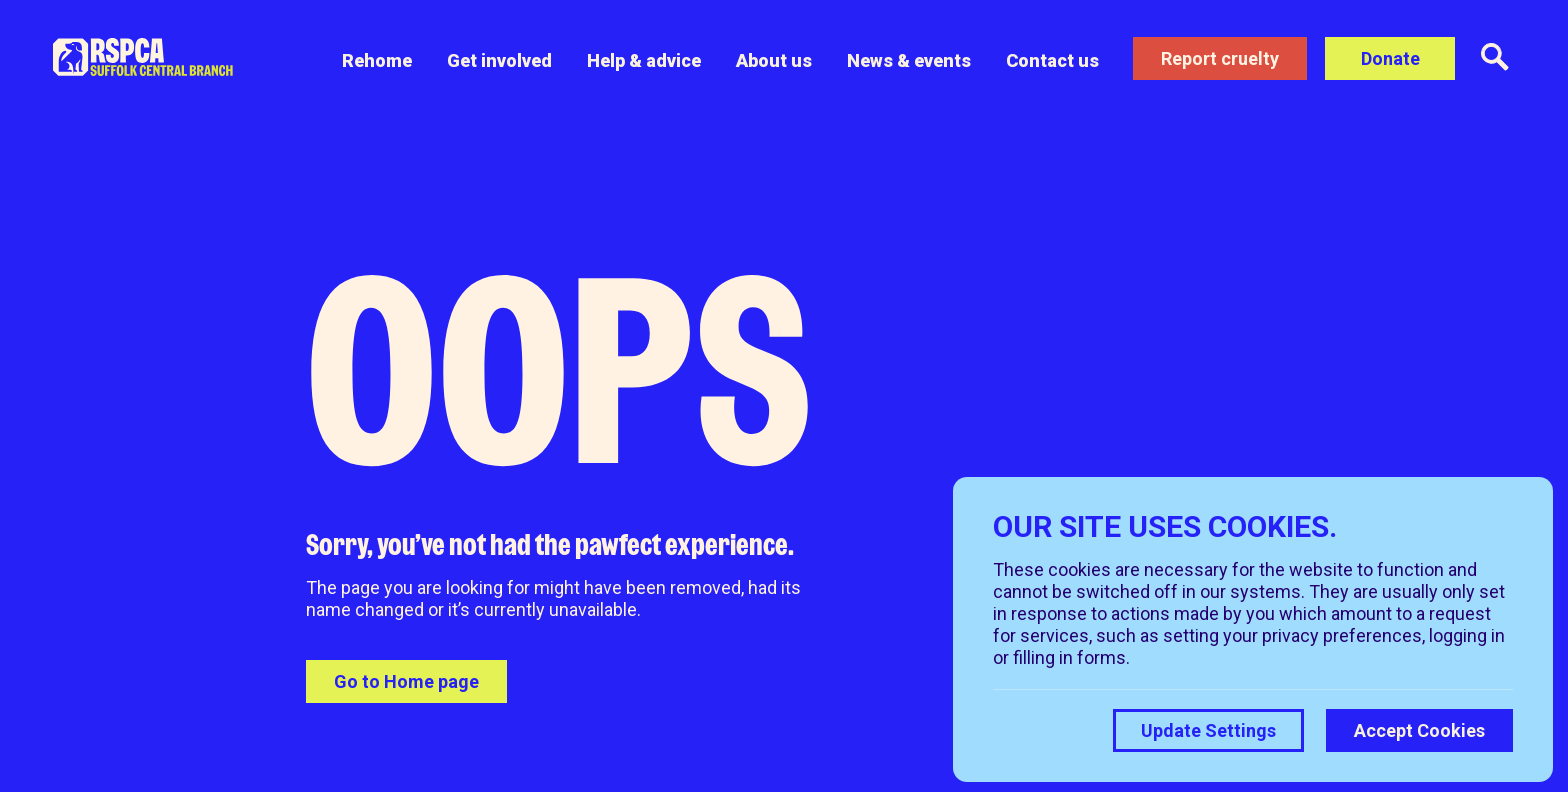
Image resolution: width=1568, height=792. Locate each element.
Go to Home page (406, 681)
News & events (908, 60)
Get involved (498, 60)
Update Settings (1208, 730)
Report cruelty (1220, 58)
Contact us (1051, 60)
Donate (1390, 58)
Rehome (376, 60)
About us (773, 60)
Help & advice (643, 60)
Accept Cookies (1419, 730)
